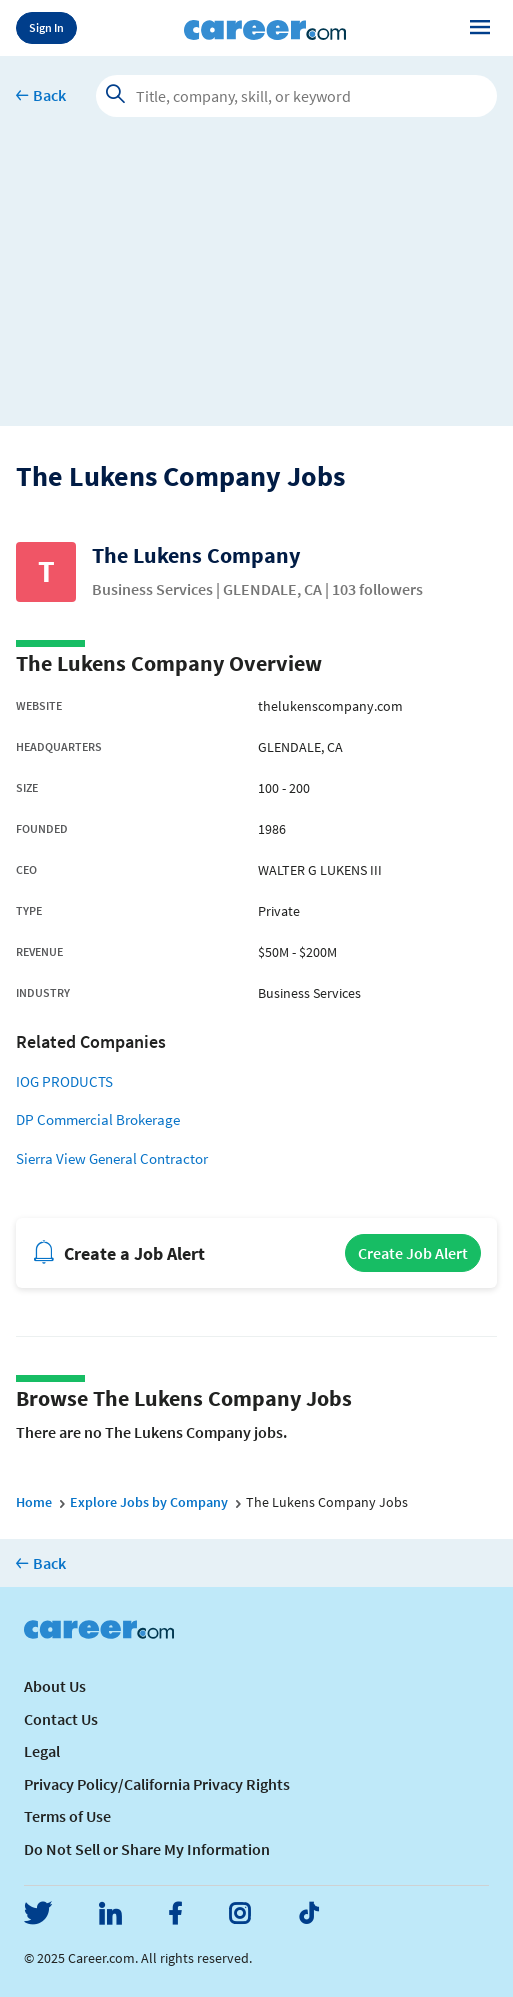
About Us (55, 1686)
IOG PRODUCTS (64, 1081)
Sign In (46, 27)
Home (34, 1502)
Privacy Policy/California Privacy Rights (157, 1784)
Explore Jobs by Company (149, 1502)
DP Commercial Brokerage (98, 1119)
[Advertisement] (256, 286)
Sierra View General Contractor (112, 1158)
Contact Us (61, 1719)
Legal (42, 1751)
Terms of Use (67, 1816)
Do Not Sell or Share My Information (147, 1849)
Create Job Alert (413, 1253)
